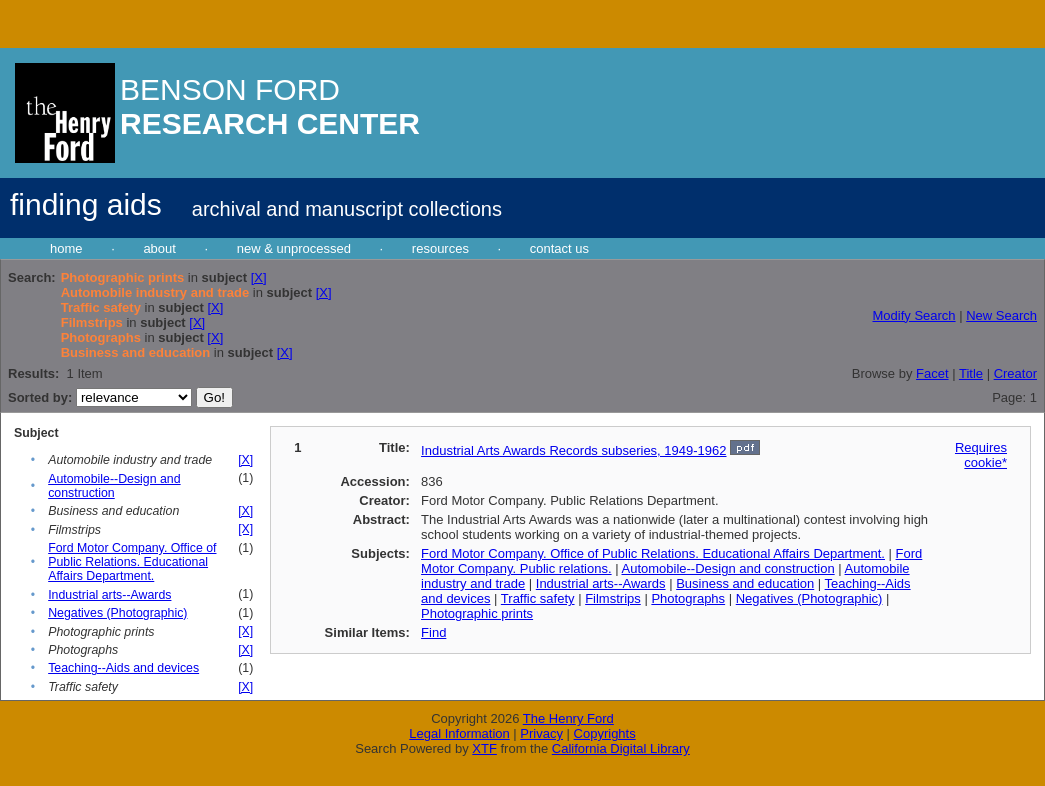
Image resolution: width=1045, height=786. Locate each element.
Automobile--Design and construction (114, 486)
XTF (484, 748)
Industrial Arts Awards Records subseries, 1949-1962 (573, 450)
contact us (559, 248)
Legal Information (459, 733)
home (66, 248)
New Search (1001, 315)
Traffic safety (538, 598)
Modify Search (913, 315)
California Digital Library (621, 748)
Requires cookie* (981, 455)
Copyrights (605, 733)
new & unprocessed (294, 248)
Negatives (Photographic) (117, 613)
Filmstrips (613, 598)
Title (971, 373)
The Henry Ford (568, 718)
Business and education (745, 583)
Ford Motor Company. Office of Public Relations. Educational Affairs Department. (132, 562)
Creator (1015, 373)
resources (440, 248)
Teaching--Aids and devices (123, 668)
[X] (259, 277)
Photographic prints (477, 613)
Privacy (541, 733)
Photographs (688, 598)
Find (433, 632)
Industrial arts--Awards (109, 595)
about (159, 248)
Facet (932, 373)
